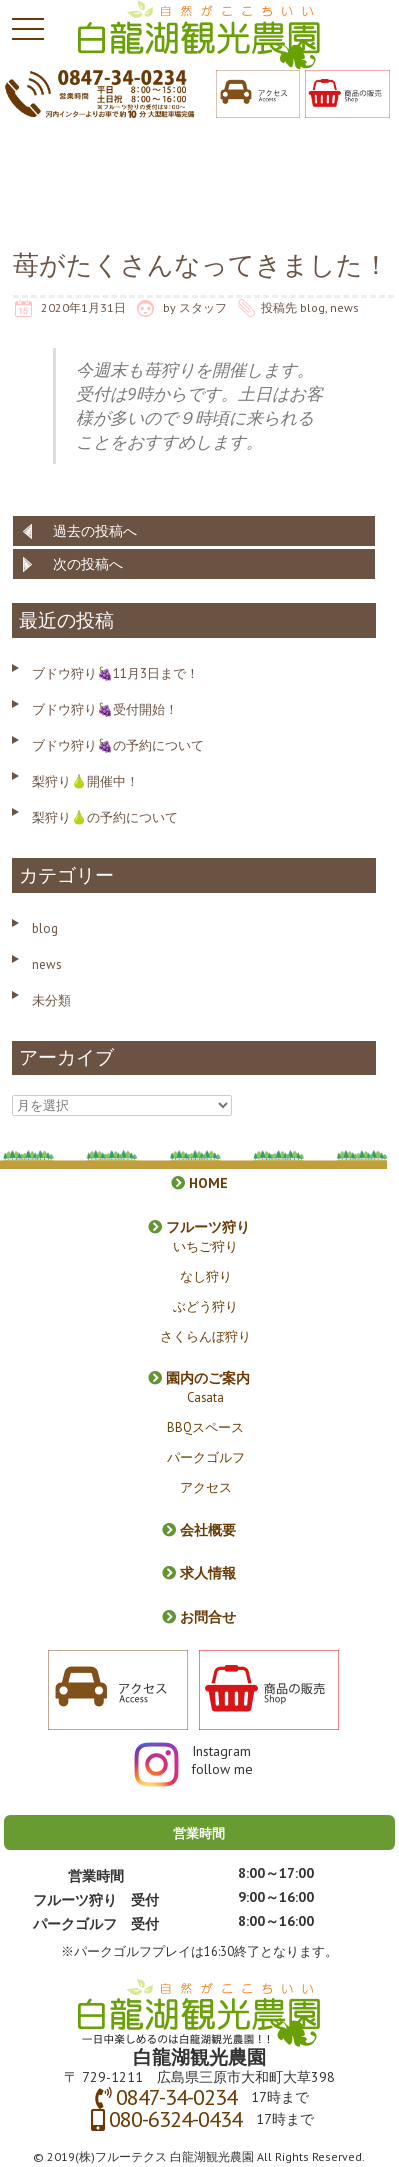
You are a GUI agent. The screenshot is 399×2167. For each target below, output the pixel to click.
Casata (205, 1397)
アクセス (206, 1487)
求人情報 (199, 1573)
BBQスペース (205, 1427)
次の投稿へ (88, 564)
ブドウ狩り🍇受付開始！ (105, 709)
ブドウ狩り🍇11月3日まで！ (115, 673)
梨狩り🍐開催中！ (85, 781)
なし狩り (206, 1276)
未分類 (51, 1000)
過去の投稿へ (95, 531)
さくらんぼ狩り (205, 1336)
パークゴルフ (206, 1457)
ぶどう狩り (205, 1306)
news (344, 307)
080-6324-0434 (175, 2119)
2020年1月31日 (83, 307)
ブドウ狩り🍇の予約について (118, 745)
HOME (199, 1183)
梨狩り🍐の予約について (105, 817)
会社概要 (199, 1530)
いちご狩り (205, 1246)
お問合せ (199, 1617)
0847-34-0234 (176, 2097)
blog (312, 307)
